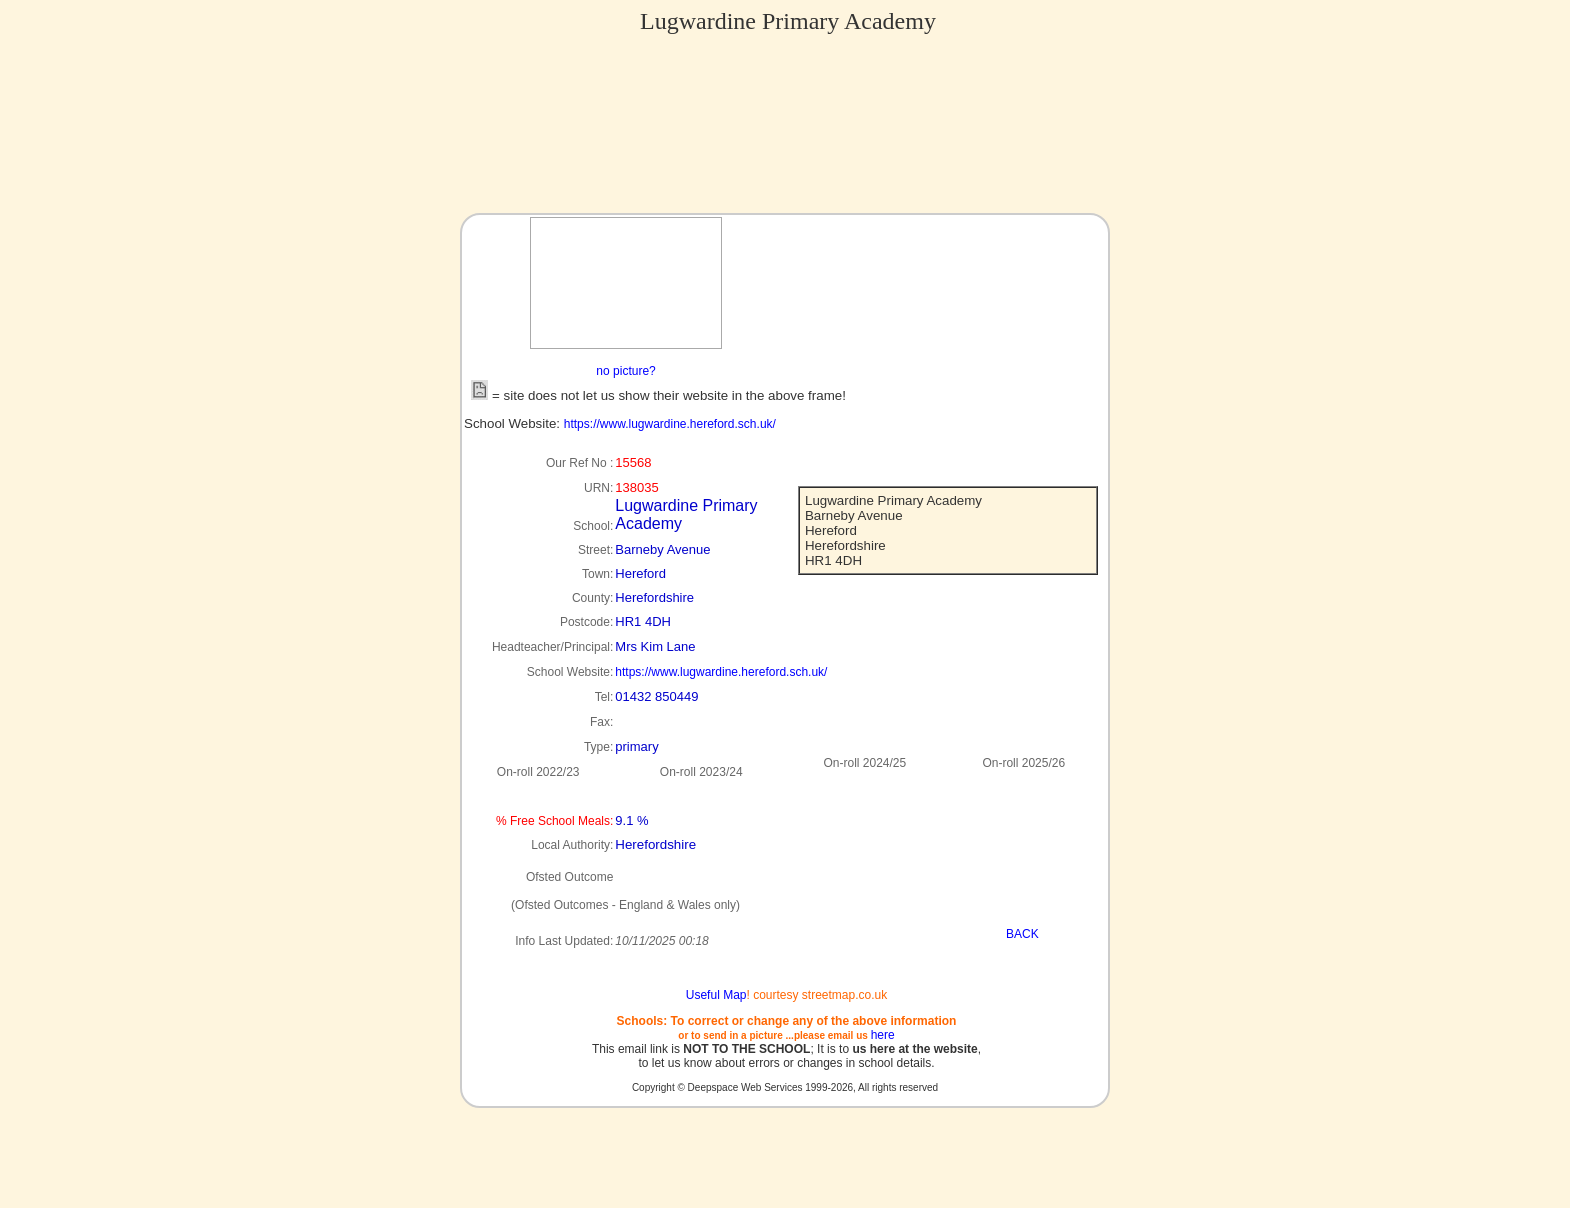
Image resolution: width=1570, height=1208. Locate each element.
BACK (1022, 934)
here (883, 1035)
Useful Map (716, 995)
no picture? (625, 371)
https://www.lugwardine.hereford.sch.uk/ (670, 424)
